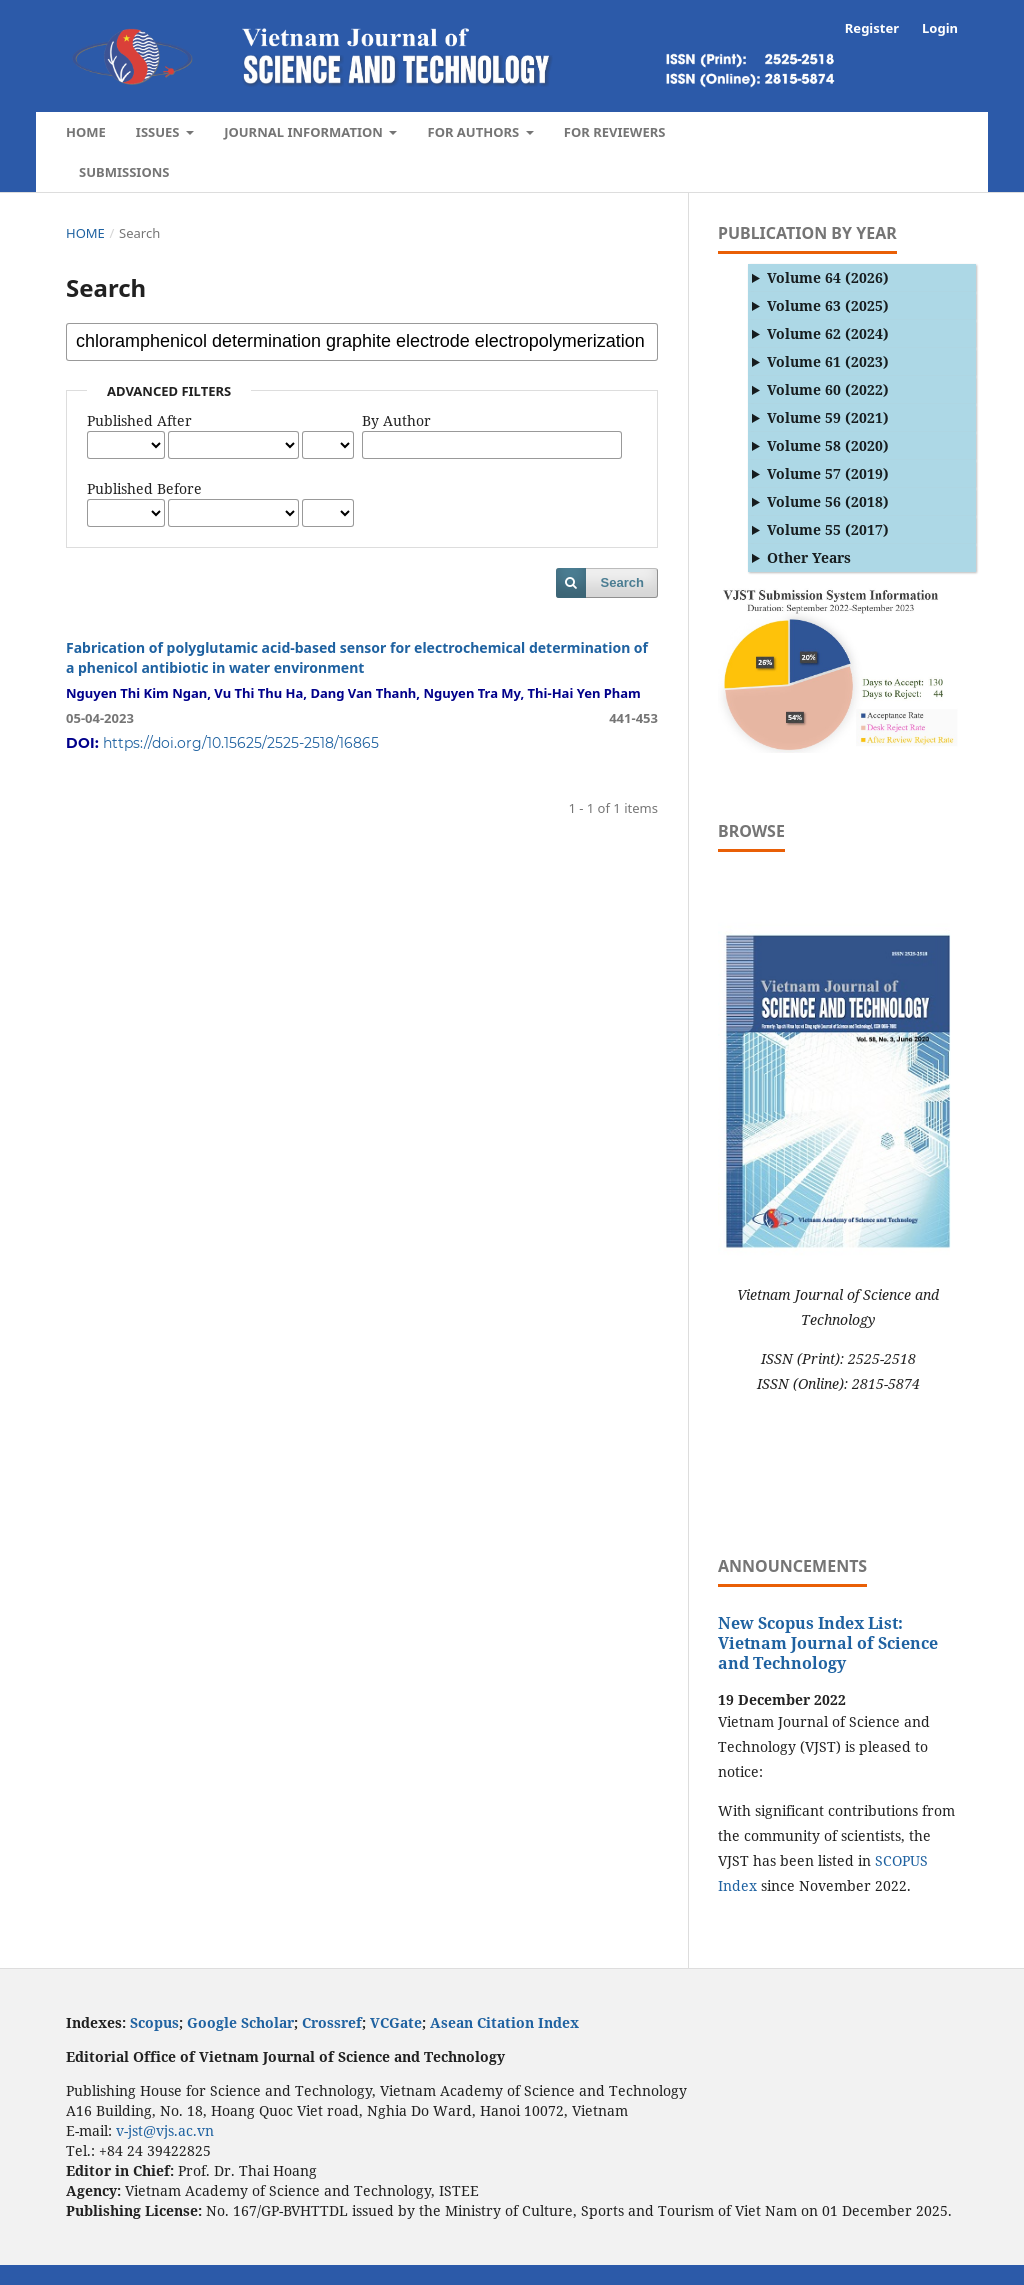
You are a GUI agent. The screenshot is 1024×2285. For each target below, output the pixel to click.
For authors (474, 132)
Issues (159, 132)
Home (86, 132)
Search (622, 582)
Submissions (124, 172)
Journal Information (305, 132)
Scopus (154, 2022)
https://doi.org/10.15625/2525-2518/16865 (241, 743)
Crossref (332, 2022)
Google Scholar (240, 2022)
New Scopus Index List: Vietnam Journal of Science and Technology (828, 1643)
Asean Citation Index (504, 2022)
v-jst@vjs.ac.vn (165, 2130)
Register (872, 28)
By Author (396, 420)
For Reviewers (615, 132)
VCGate (396, 2022)
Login (940, 28)
